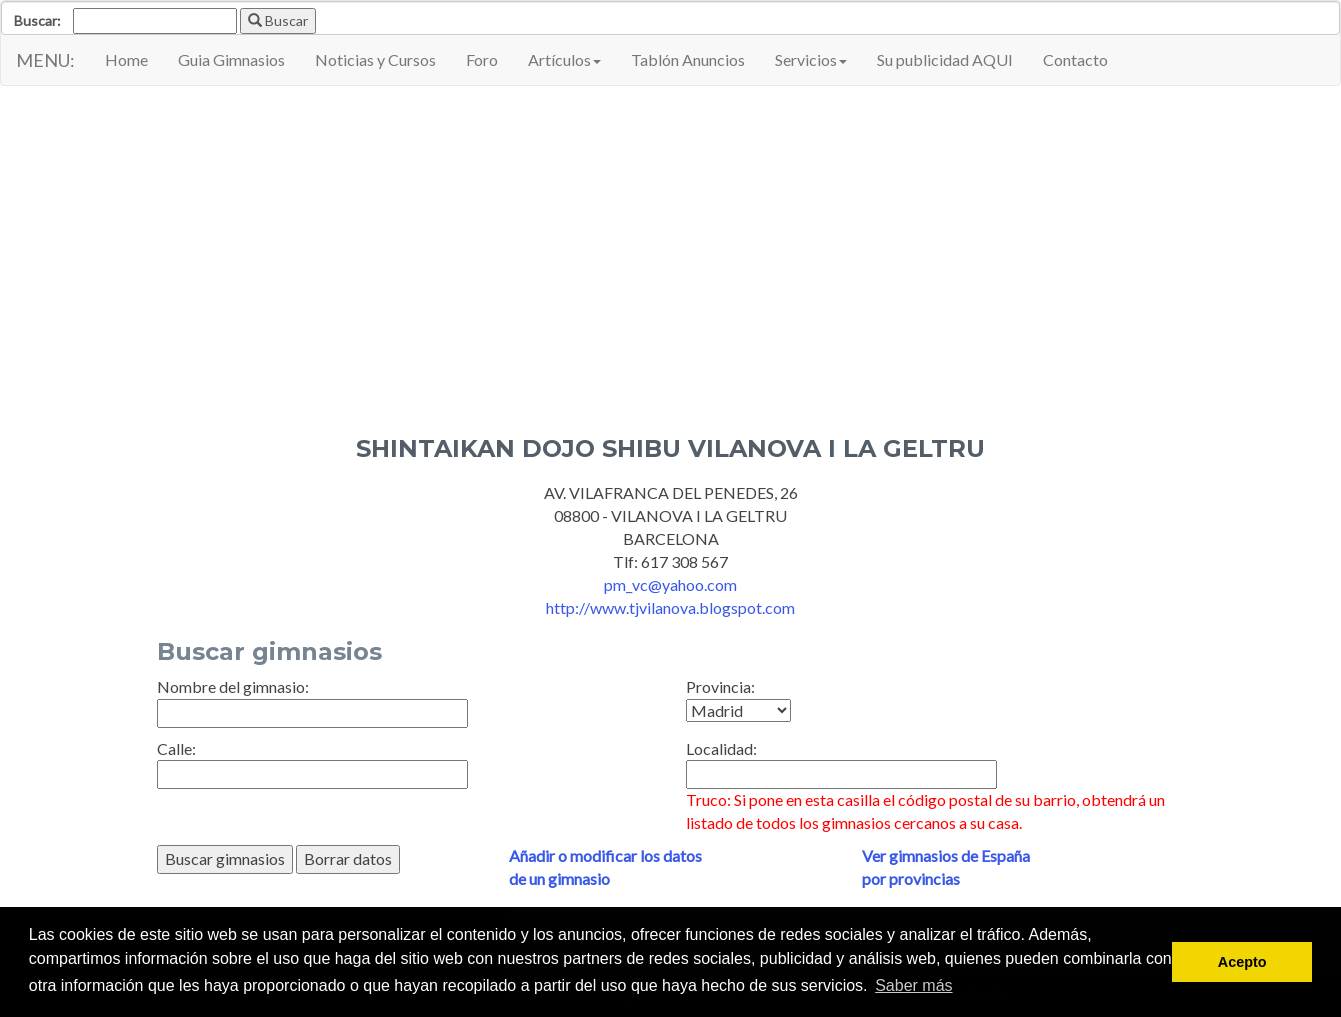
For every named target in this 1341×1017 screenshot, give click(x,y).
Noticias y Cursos (375, 59)
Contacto (1075, 59)
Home (126, 59)
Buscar (278, 20)
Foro (482, 59)
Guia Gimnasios (231, 59)
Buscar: (37, 20)
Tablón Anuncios (688, 59)
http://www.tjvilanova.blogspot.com (670, 607)
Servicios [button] (811, 59)
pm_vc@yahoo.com (670, 584)
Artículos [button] (564, 59)
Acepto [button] (1242, 962)
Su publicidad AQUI (945, 59)
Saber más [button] (913, 985)
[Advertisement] (671, 246)
